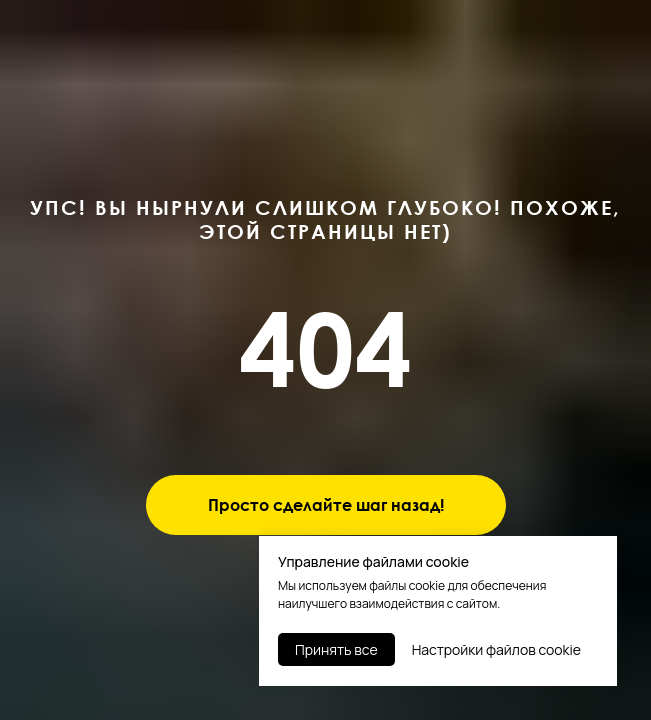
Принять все (336, 649)
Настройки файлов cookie (496, 649)
